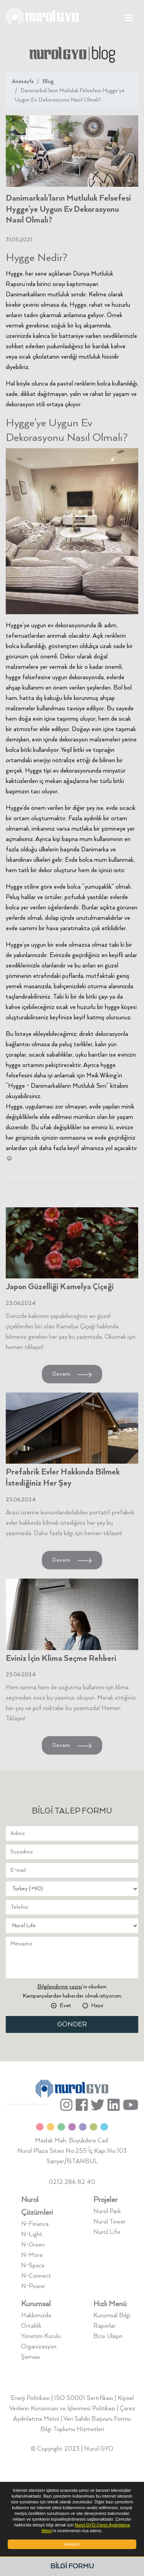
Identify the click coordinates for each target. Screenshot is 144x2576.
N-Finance (35, 2224)
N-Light (32, 2234)
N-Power (33, 2286)
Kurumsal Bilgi (111, 2315)
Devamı (72, 1374)
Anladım (71, 2544)
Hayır (97, 2006)
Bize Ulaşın (107, 2336)
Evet (65, 2006)
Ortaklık (31, 2326)
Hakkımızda (36, 2315)
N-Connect (36, 2276)
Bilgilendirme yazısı (59, 1987)
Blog (47, 81)
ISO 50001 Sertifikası (83, 2398)
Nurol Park (107, 2211)
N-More (32, 2255)
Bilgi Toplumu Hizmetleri (72, 2429)
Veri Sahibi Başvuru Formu (97, 2419)
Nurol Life (106, 2232)
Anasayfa (23, 81)
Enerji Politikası (30, 2398)
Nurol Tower (109, 2221)
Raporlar (104, 2326)
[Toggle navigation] (129, 17)
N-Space (33, 2265)
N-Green (33, 2245)
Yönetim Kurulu (41, 2336)
